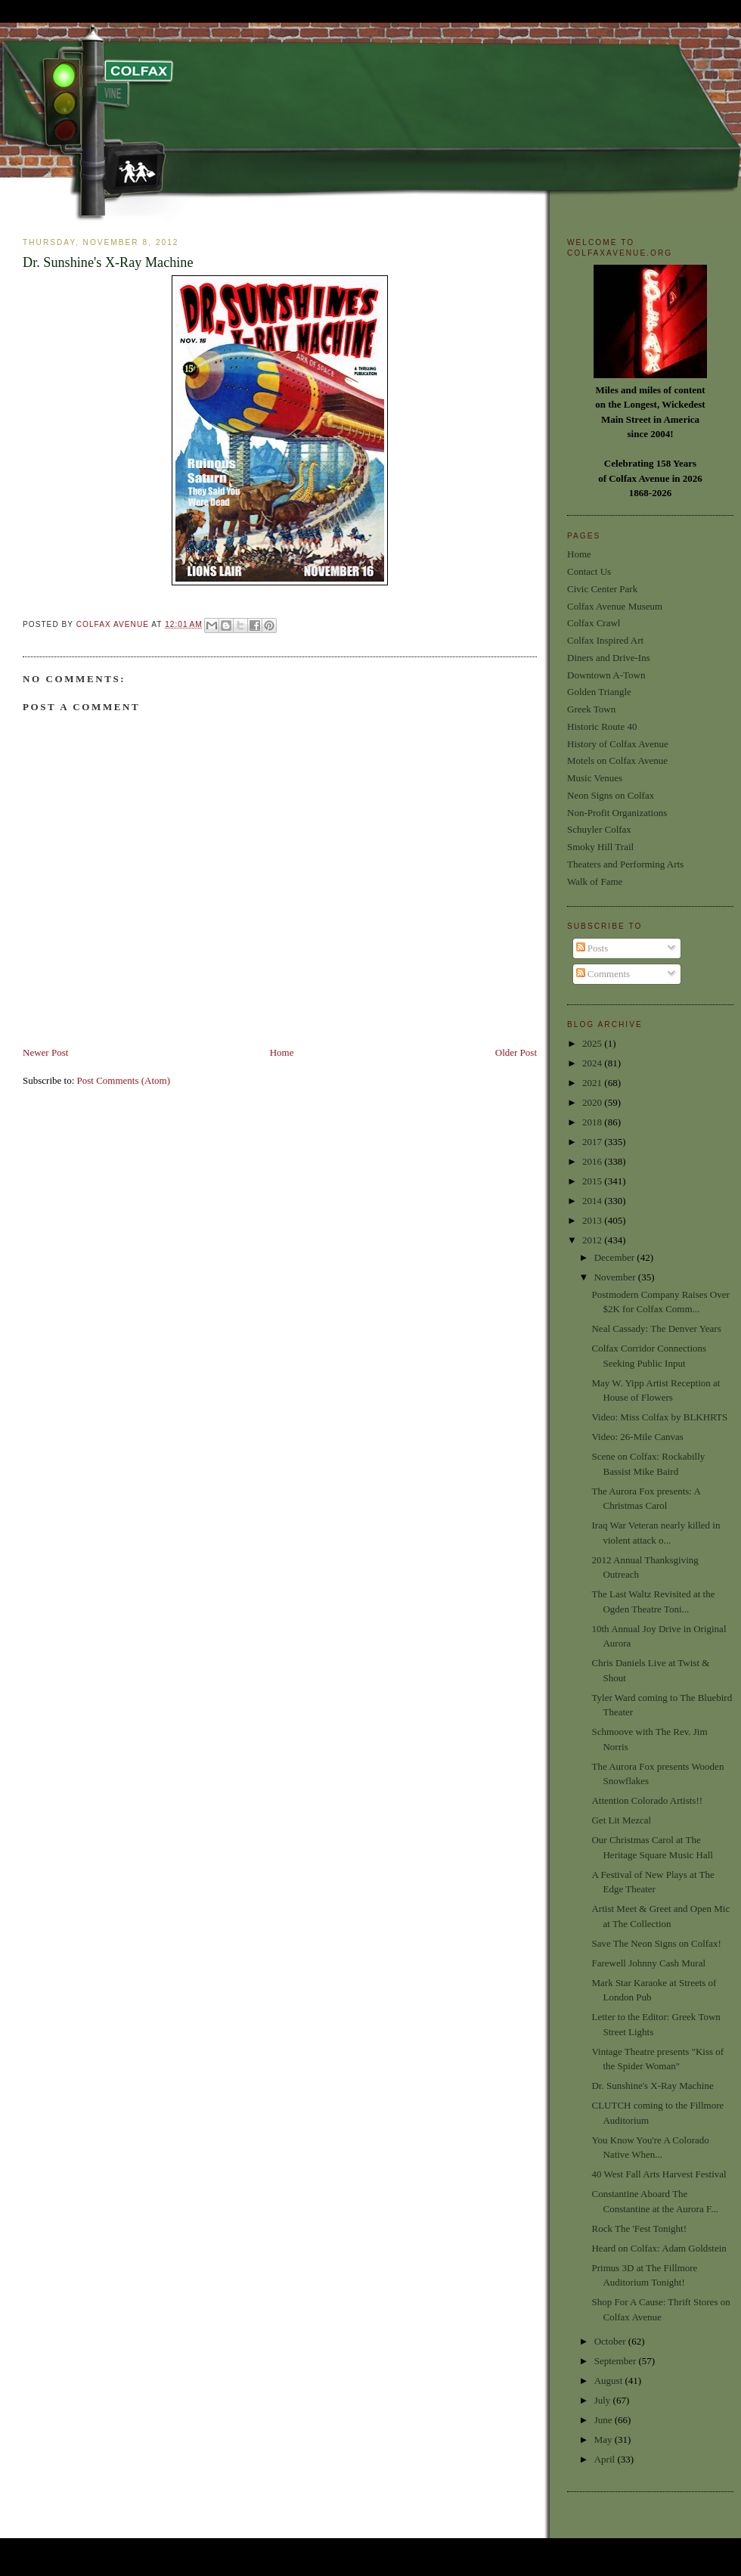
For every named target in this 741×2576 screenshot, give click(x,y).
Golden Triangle (599, 691)
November (616, 1277)
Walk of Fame (594, 881)
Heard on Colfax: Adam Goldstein (658, 2248)
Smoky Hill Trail (600, 846)
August (609, 2380)
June (604, 2419)
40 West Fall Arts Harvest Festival (658, 2174)
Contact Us (589, 571)
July (603, 2400)
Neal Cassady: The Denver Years (656, 1328)
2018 (593, 1122)
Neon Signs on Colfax (610, 795)
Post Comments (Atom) (124, 1080)
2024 (593, 1063)
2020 (593, 1102)
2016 (593, 1161)
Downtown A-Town (606, 675)
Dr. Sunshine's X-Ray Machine (652, 2085)
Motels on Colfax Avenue (617, 760)
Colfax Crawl (593, 622)
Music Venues (594, 778)
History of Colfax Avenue (617, 744)
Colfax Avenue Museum (614, 606)
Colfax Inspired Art (605, 640)
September (616, 2361)
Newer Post (45, 1052)
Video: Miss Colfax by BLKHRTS (659, 1417)
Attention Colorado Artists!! (646, 1800)
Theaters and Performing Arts (625, 864)
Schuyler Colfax (599, 829)
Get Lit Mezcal (621, 1820)
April (606, 2459)
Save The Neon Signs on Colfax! (656, 1943)
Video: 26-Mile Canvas (637, 1436)
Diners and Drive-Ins (608, 657)
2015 (593, 1181)
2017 (593, 1141)
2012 (593, 1240)
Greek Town (591, 709)
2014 (593, 1200)
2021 (593, 1082)
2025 (593, 1043)
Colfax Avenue (114, 624)
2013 (593, 1220)
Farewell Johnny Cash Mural (648, 1963)
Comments (603, 973)
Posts (592, 948)
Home (282, 1052)
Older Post (516, 1052)
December (615, 1257)
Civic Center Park (602, 588)
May (604, 2439)
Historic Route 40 (602, 726)
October (611, 2341)
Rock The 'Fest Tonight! (639, 2228)
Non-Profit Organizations (617, 812)
